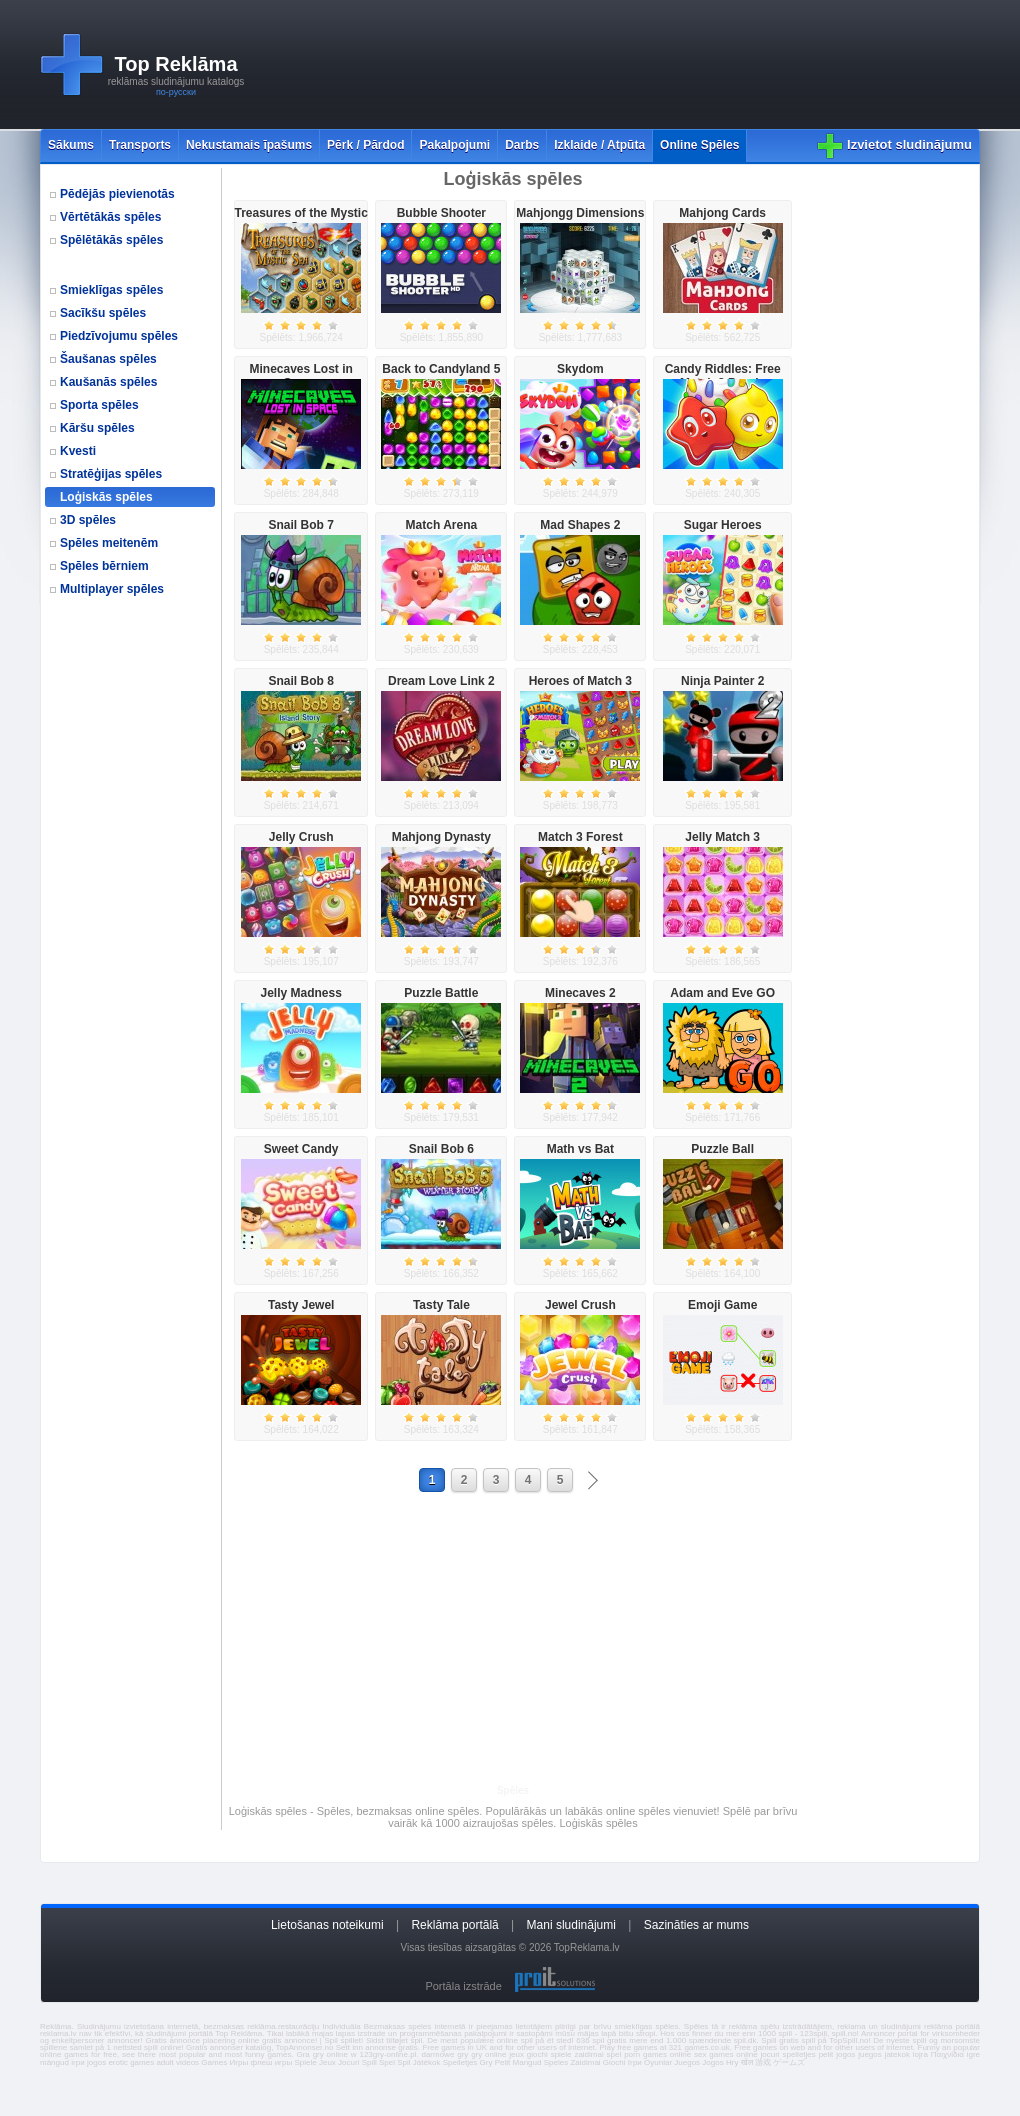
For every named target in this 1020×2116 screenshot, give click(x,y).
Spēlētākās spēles (111, 240)
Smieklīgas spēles (111, 290)
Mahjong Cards (722, 213)
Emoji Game (722, 1305)
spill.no (844, 2033)
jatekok (897, 2054)
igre (973, 2054)
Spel (387, 2062)
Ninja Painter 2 (722, 681)
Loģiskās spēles (106, 497)
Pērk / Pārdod (365, 145)
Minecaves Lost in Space (301, 376)
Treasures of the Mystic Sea (300, 220)
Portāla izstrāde (463, 1986)
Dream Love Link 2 (441, 681)
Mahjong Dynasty (441, 837)
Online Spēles (699, 145)
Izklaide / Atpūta (599, 145)
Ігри (635, 2062)
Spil (403, 2062)
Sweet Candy (301, 1149)
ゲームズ (789, 2062)
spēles (666, 2026)
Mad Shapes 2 (580, 525)
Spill (369, 2062)
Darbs (522, 145)
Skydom (580, 369)
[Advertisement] (331, 64)
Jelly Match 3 (722, 837)
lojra (920, 2054)
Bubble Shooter (441, 213)
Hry (732, 2062)
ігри (78, 2062)
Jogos (712, 2062)
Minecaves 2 (580, 993)
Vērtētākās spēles (110, 217)
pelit (826, 2054)
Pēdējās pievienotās (117, 194)
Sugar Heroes (723, 525)
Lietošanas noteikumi (327, 1925)
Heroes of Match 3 (580, 681)
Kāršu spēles (97, 428)
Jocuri (348, 2062)
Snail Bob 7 (301, 525)
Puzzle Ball (722, 1149)
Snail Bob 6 (441, 1149)
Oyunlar (658, 2062)
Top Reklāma (176, 64)
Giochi (614, 2062)
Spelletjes (460, 2062)
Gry (486, 2062)
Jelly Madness (301, 993)
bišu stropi (637, 2033)
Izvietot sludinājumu (909, 144)
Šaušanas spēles (108, 359)
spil (416, 2040)
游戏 (763, 2062)
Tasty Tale (441, 1305)
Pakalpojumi (454, 145)
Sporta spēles (99, 405)
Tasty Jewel (301, 1305)
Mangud (527, 2062)
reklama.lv (58, 2033)
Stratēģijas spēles (111, 474)
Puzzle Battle (441, 993)
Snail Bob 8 (301, 681)
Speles (556, 2062)
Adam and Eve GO (722, 993)
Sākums (71, 145)
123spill (813, 2033)
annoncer (123, 2040)
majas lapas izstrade (349, 2033)
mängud (54, 2062)
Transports (140, 145)
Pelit (503, 2062)
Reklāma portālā (454, 1925)
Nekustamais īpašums (249, 145)
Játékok (427, 2062)
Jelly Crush (301, 837)
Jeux (327, 2062)
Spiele (305, 2062)
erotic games (131, 2062)
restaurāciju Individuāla (319, 2026)
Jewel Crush (580, 1305)
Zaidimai (585, 2062)
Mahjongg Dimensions (580, 213)
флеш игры (271, 2062)
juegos (870, 2054)
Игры (238, 2062)
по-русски (176, 92)
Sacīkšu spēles (103, 313)
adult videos (177, 2062)
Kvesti (78, 451)
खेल (747, 2062)
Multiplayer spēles (112, 589)
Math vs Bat (580, 1149)
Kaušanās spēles (108, 382)
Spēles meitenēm (109, 543)
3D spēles (88, 520)
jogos (845, 2054)
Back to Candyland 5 (441, 369)
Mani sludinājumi (571, 1925)
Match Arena (442, 525)
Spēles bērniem (104, 566)
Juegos (687, 2062)
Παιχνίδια (947, 2054)
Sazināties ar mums (696, 1925)
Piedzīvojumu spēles (119, 336)
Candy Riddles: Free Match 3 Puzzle (723, 376)
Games (214, 2062)
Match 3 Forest (580, 837)
